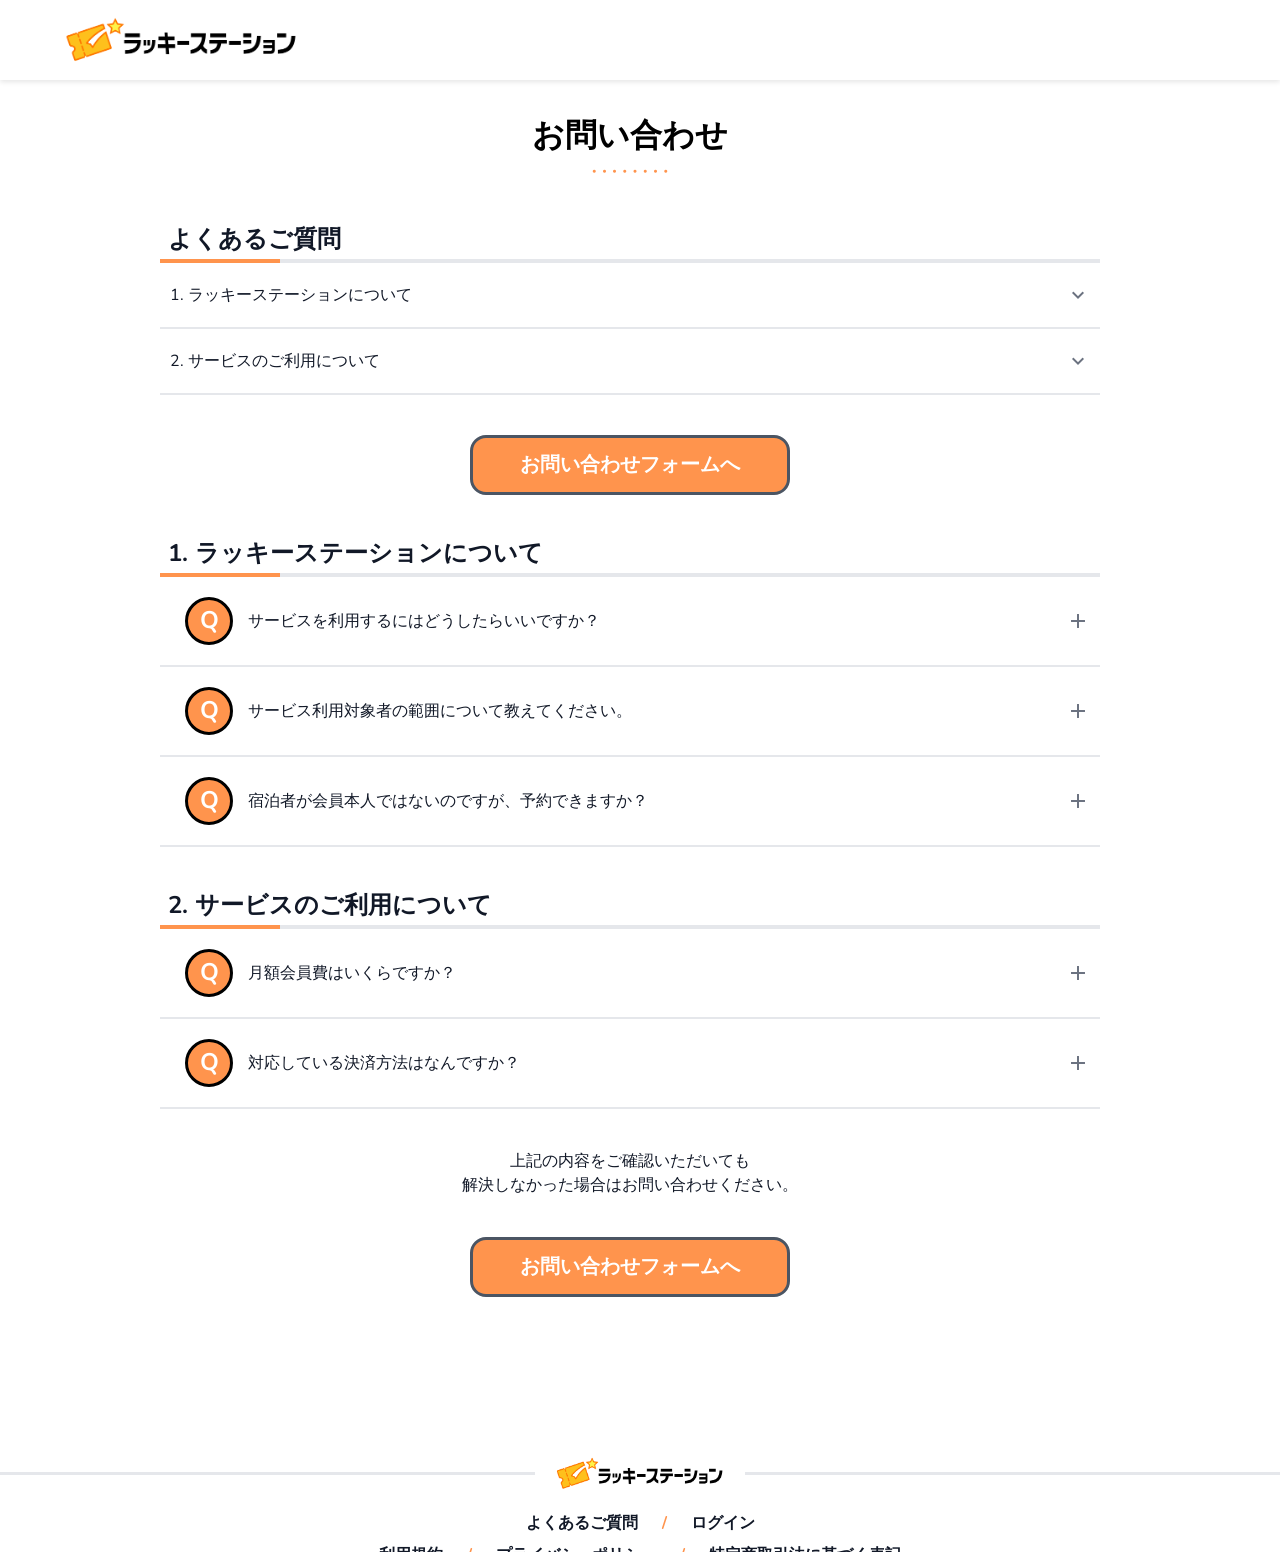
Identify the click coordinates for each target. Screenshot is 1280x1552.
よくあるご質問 (582, 1523)
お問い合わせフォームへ (630, 464)
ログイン (723, 1523)
